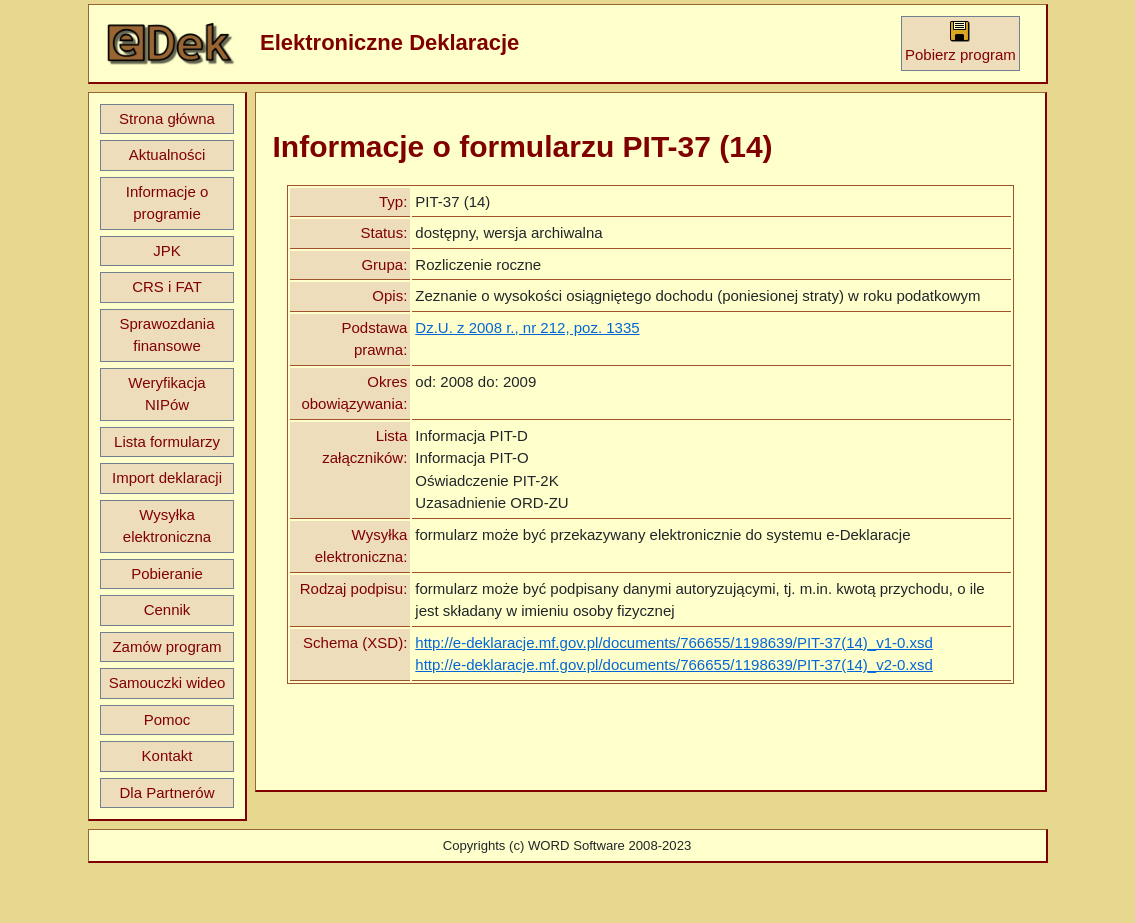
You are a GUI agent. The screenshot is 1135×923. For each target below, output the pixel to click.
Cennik (167, 609)
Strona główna (167, 118)
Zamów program (166, 646)
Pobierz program (960, 41)
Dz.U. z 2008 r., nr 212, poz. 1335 (527, 327)
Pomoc (167, 719)
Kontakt (167, 755)
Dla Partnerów (166, 792)
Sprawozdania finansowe (166, 335)
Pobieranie (167, 573)
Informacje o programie (167, 203)
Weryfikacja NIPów (166, 394)
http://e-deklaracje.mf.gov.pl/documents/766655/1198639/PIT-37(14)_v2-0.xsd (674, 664)
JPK (167, 250)
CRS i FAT (167, 286)
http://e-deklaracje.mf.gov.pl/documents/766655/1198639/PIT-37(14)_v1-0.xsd (674, 642)
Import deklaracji (167, 477)
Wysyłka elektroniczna (167, 526)
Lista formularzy (167, 441)
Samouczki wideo (167, 682)
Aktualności (167, 154)
